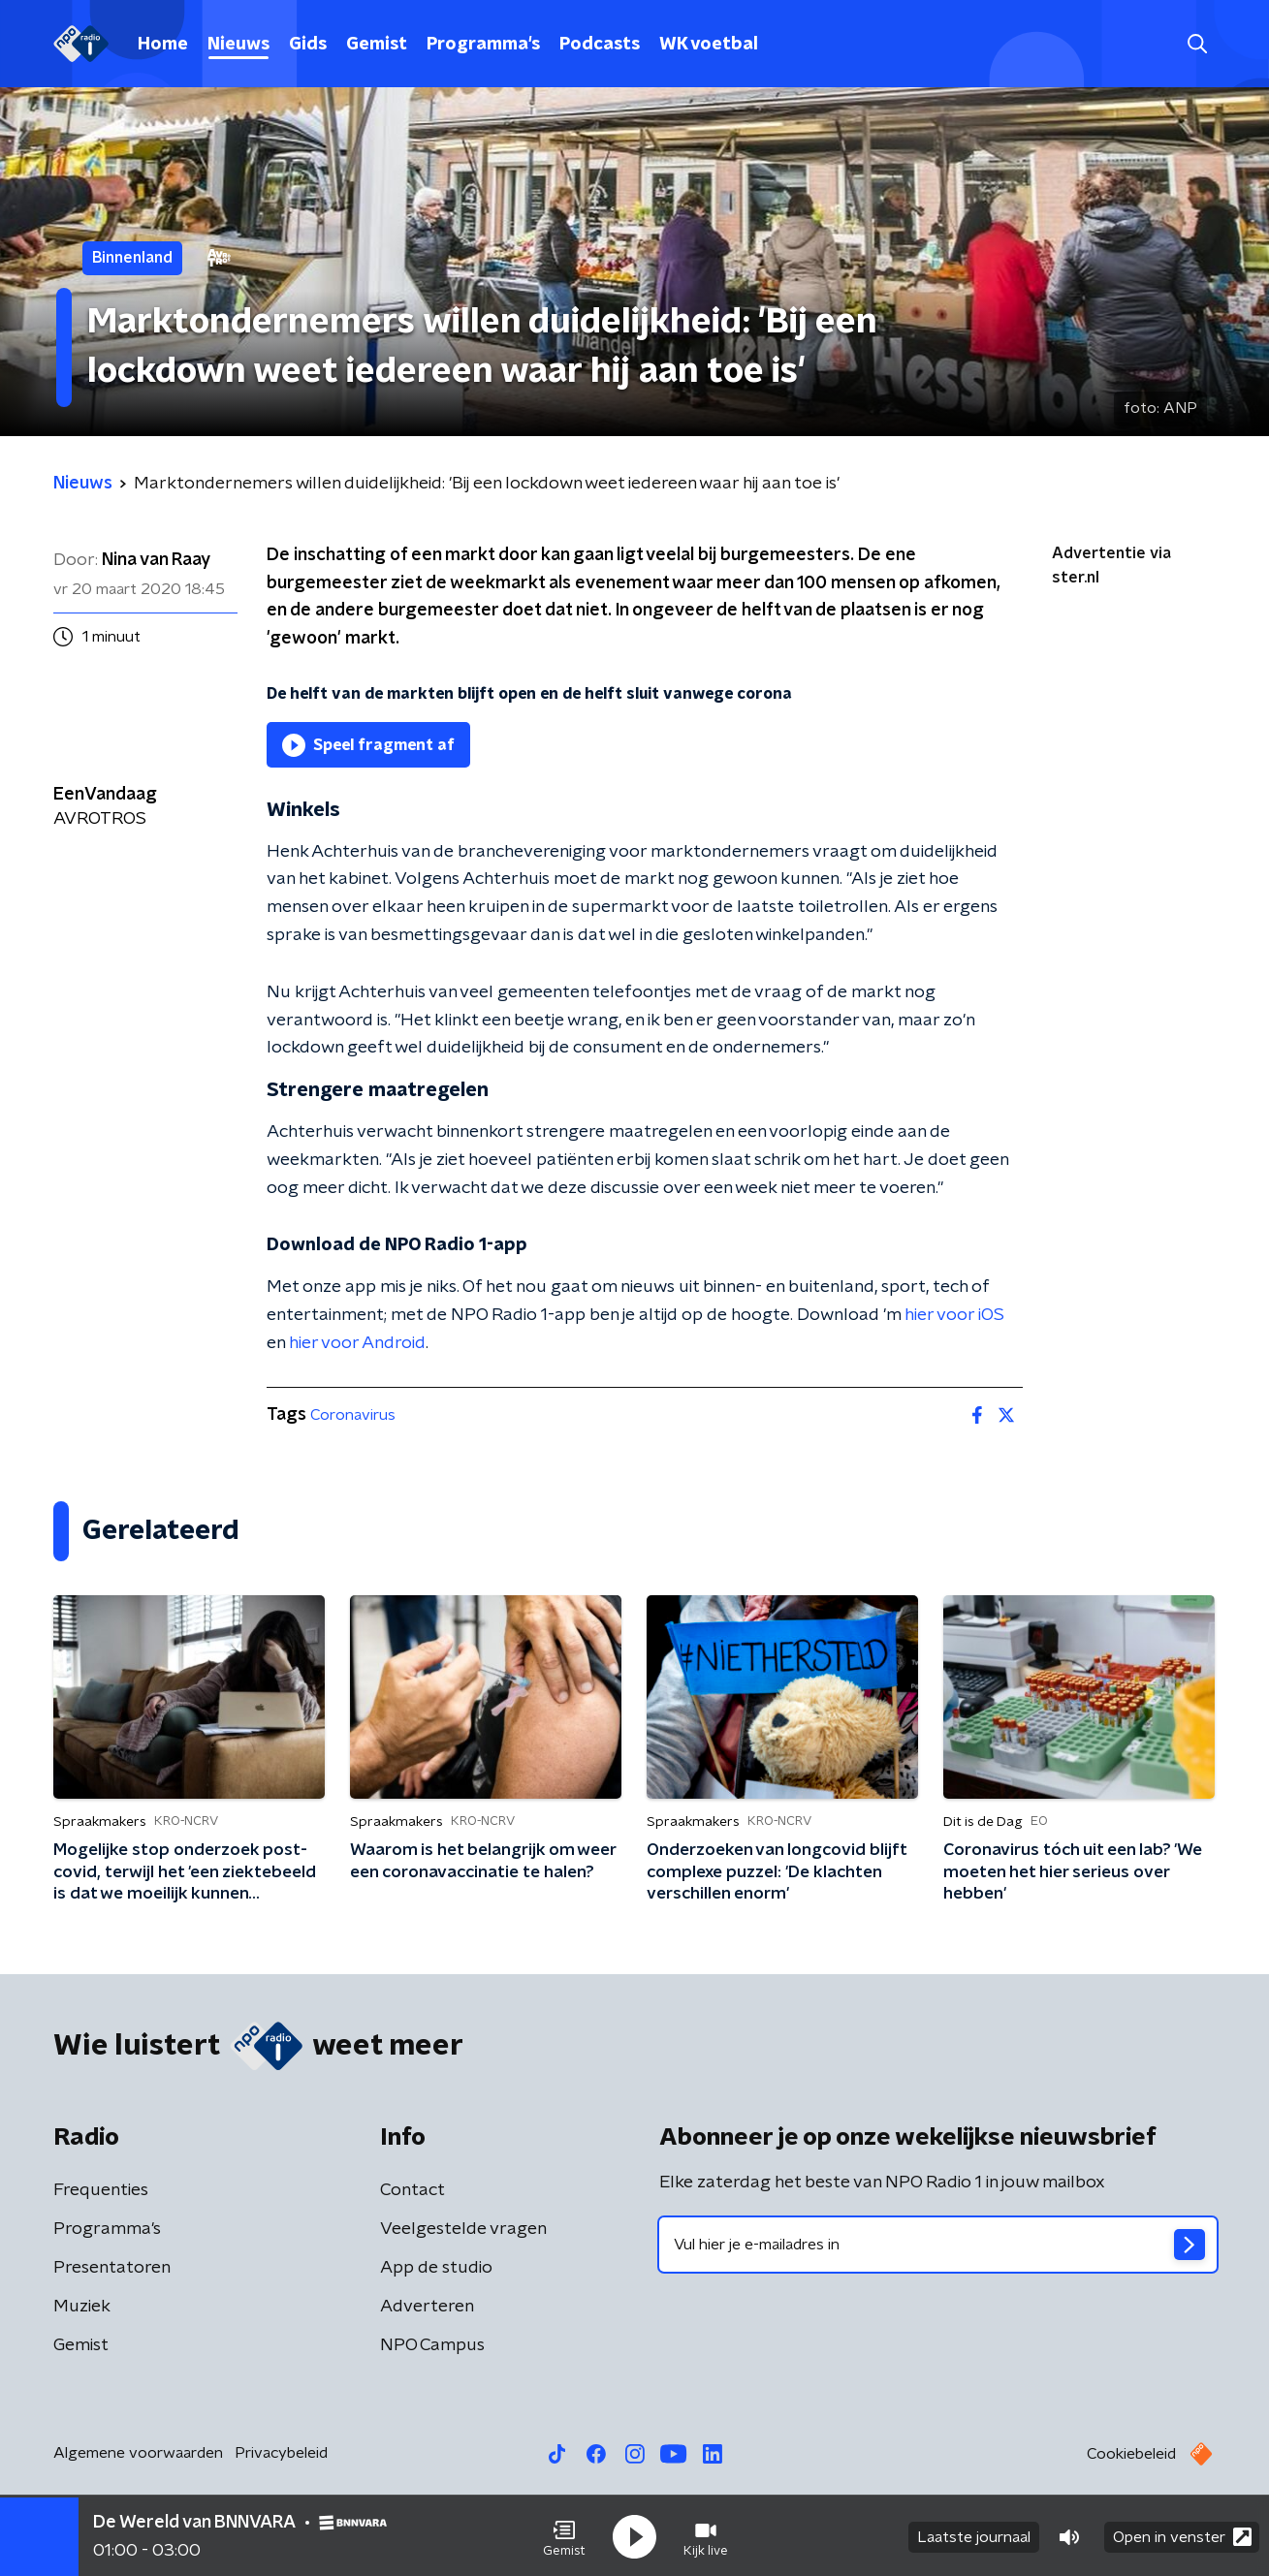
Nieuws (238, 44)
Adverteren (427, 2306)
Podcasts (599, 44)
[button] (564, 2535)
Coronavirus (353, 1415)
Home (163, 44)
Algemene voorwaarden (138, 2453)
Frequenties (100, 2190)
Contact (412, 2190)
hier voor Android (357, 1343)
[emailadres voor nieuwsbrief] (938, 2244)
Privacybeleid (281, 2453)
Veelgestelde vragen (463, 2229)
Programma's (483, 44)
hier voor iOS (954, 1315)
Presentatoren (112, 2268)
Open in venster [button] (1182, 2535)
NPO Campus (432, 2345)
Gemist (376, 44)
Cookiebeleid (1131, 2454)
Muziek (82, 2306)
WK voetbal (708, 44)
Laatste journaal (974, 2535)
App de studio (436, 2268)
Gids (308, 44)
